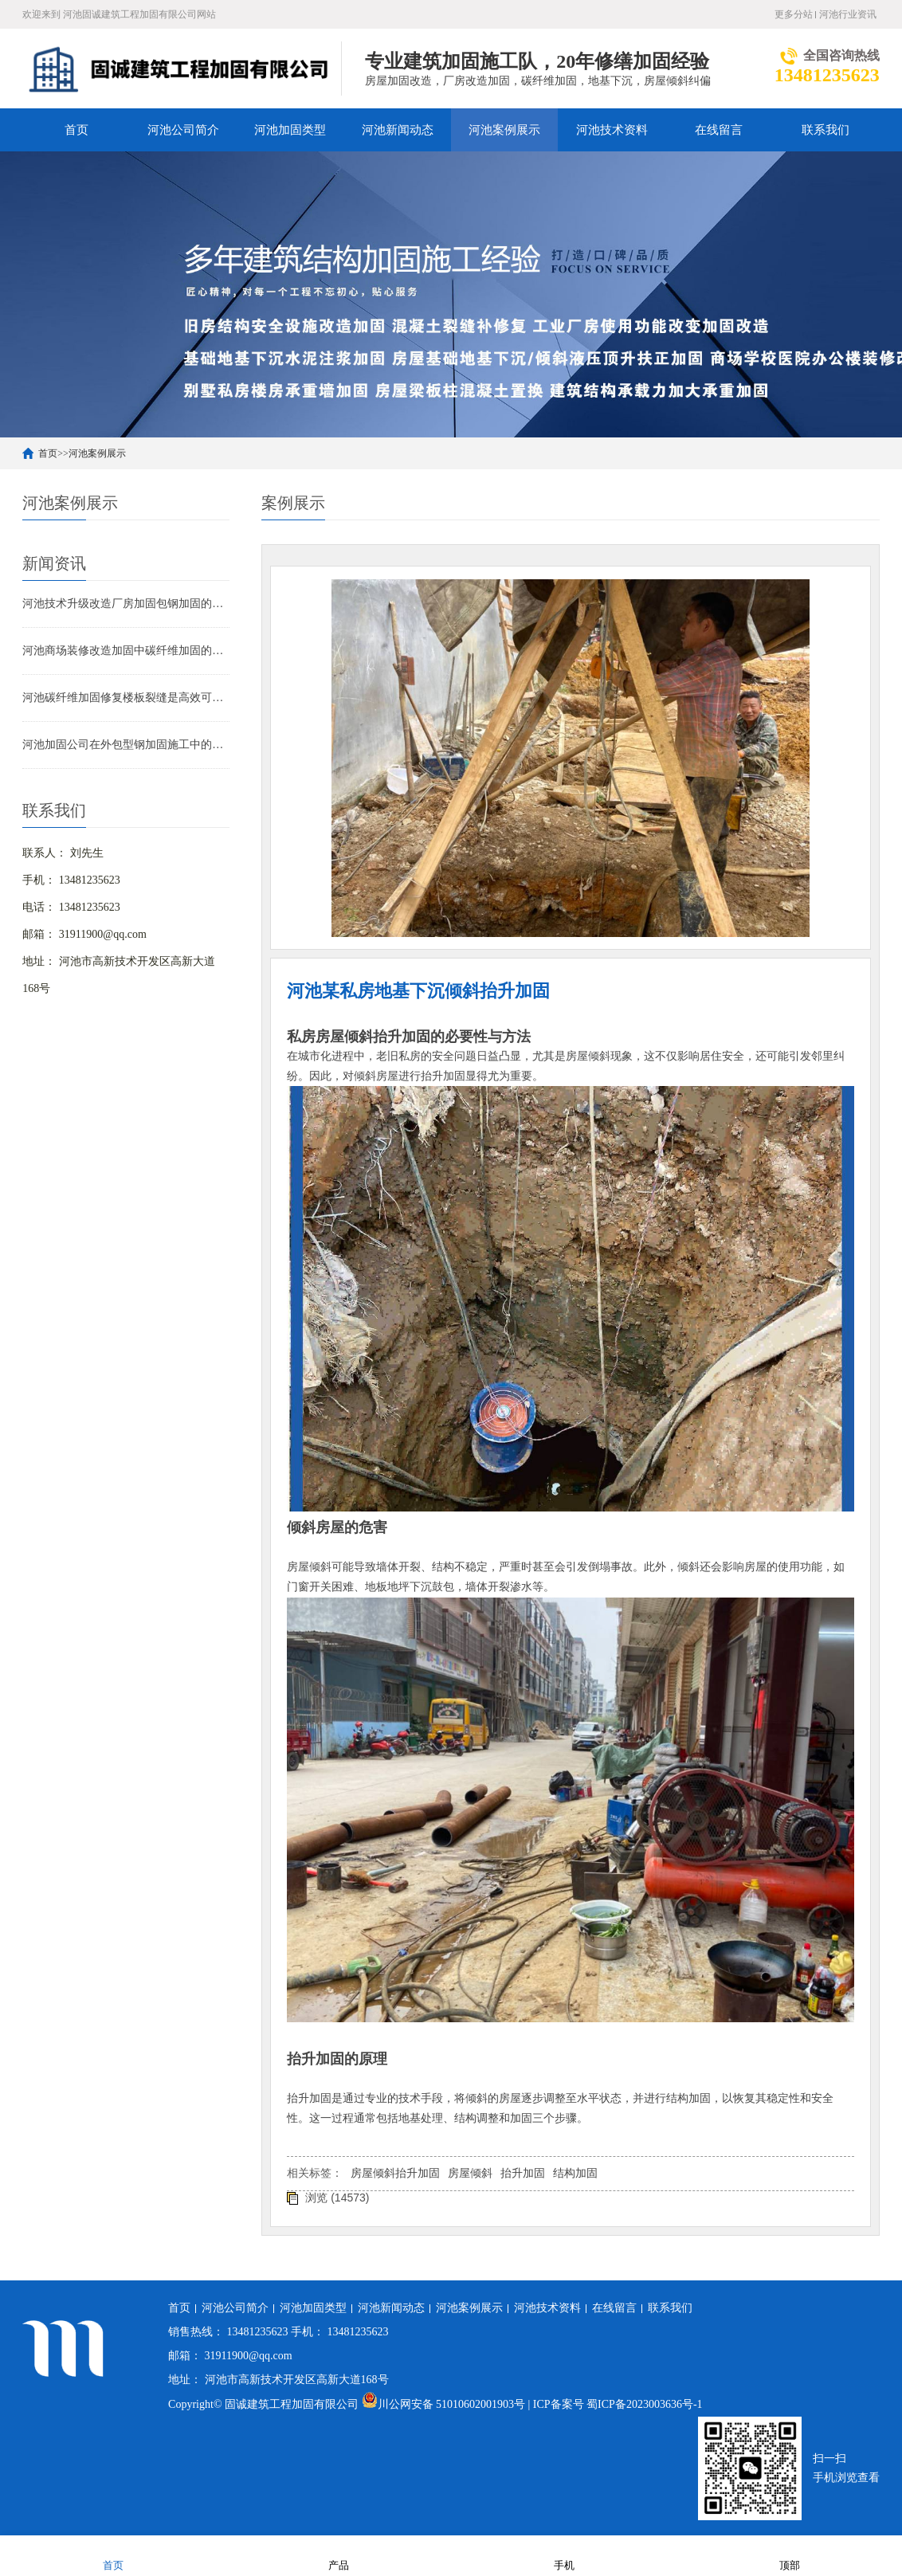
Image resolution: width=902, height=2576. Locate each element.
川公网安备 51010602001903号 (445, 2404)
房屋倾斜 (470, 2173)
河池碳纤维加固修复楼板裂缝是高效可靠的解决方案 (125, 698)
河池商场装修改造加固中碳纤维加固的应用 (125, 651)
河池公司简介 (183, 130)
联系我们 (825, 130)
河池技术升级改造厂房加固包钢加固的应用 (125, 604)
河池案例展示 (504, 130)
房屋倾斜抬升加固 (395, 2173)
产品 (338, 2555)
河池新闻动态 (397, 130)
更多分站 (794, 14)
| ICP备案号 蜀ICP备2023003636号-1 (615, 2404)
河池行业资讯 (848, 14)
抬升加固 (522, 2173)
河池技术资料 (612, 130)
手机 (564, 2555)
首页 (76, 130)
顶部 (789, 2555)
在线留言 (719, 130)
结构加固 (575, 2173)
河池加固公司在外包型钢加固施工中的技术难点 (125, 745)
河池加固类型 (290, 130)
